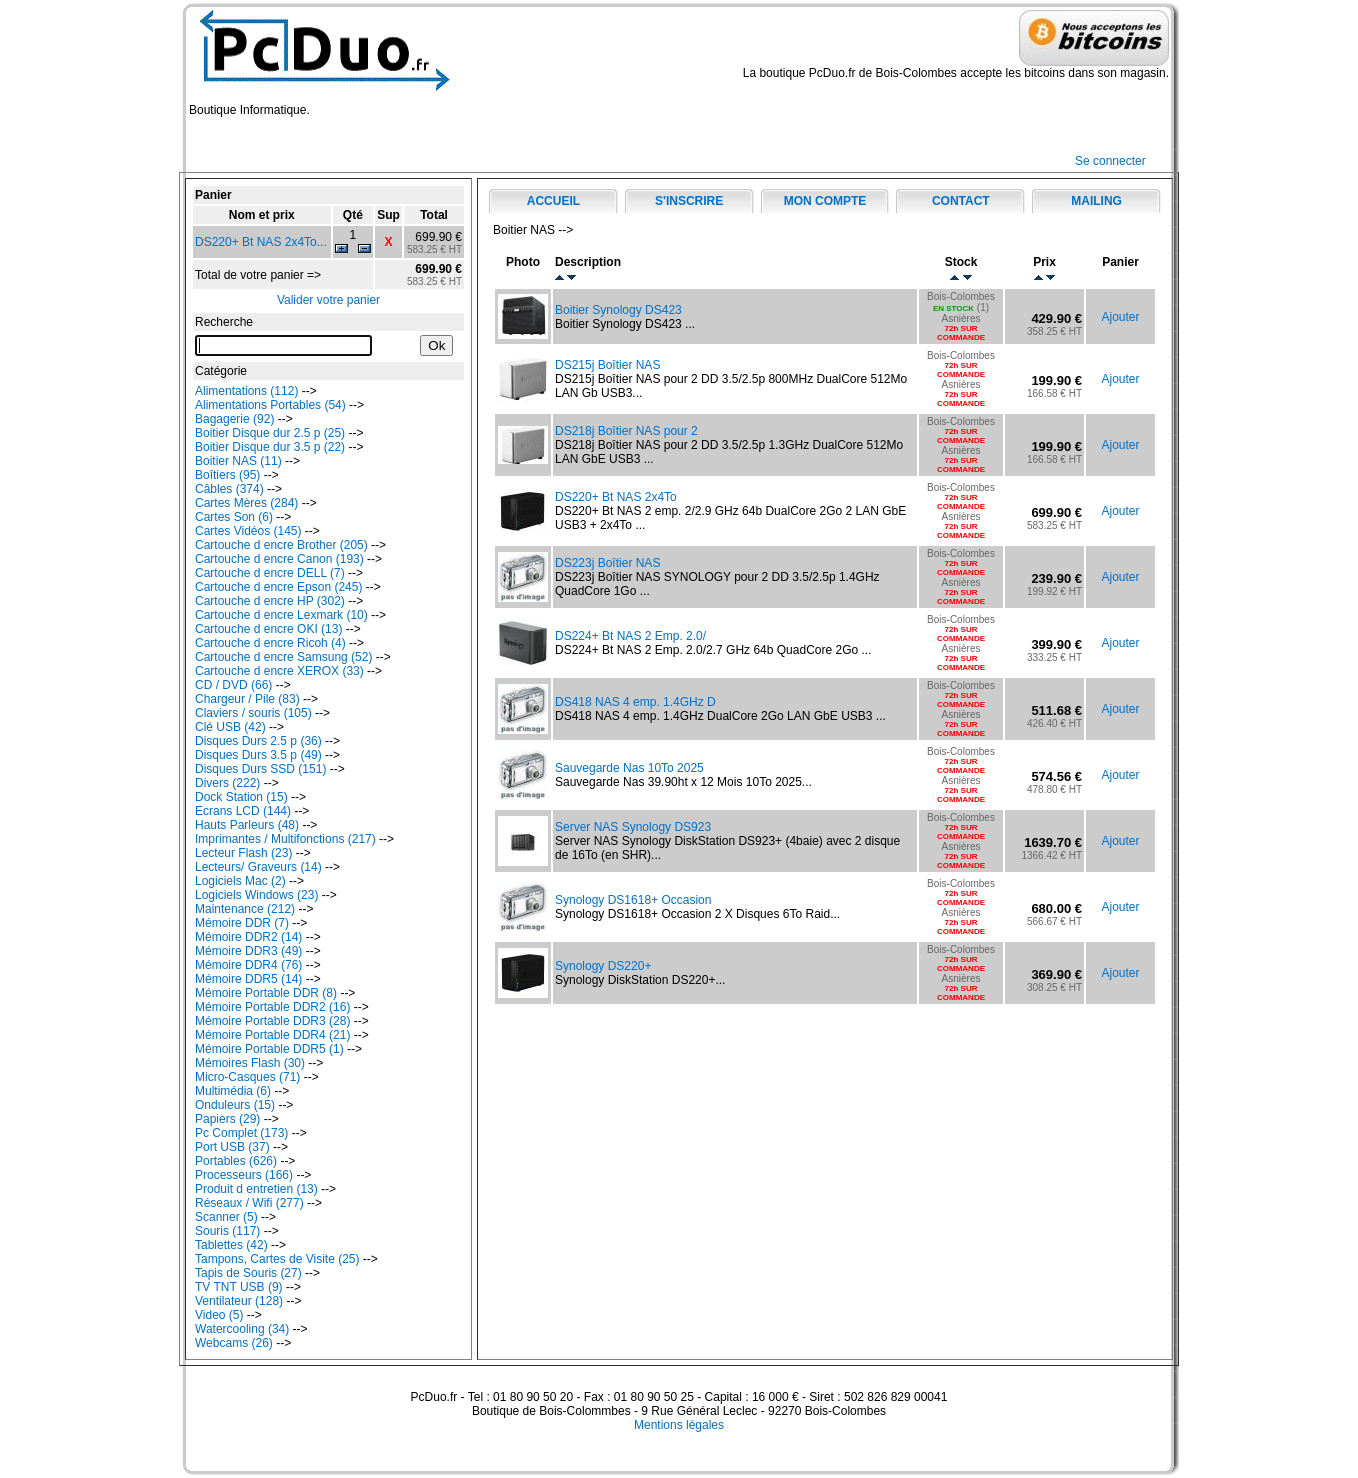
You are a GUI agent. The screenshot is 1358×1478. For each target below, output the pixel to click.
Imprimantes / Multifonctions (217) (285, 839)
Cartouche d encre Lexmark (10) (281, 615)
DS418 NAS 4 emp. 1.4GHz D (635, 702)
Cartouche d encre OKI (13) (268, 629)
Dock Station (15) (241, 797)
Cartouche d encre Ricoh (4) (270, 643)
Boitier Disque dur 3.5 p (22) (270, 447)
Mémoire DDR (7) (242, 923)
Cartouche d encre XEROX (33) (279, 671)
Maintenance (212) (245, 909)
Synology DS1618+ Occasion (633, 900)
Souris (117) (227, 1231)
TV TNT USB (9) (239, 1287)
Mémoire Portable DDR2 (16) (272, 1007)
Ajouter (1120, 317)
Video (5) (219, 1315)
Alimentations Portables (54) (270, 405)
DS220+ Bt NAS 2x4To (616, 497)
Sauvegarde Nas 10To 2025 (629, 768)
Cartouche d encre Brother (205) (281, 545)
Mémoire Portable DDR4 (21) (272, 1035)
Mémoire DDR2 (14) (248, 937)
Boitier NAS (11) (238, 461)
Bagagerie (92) (234, 419)
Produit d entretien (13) (256, 1189)
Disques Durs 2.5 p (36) (258, 741)
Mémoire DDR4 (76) (248, 965)
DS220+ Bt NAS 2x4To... (261, 242)
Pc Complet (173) (241, 1133)
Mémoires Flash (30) (250, 1063)
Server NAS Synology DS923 (633, 827)
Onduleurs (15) (235, 1105)
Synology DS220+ (603, 966)
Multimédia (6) (233, 1091)
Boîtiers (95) (227, 475)
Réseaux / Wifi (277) (249, 1203)
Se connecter (1110, 161)
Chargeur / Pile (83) (247, 699)
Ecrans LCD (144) (243, 811)
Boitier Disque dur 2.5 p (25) (270, 433)
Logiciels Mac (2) (240, 881)
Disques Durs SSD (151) (260, 769)
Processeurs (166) (244, 1175)
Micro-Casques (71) (247, 1077)
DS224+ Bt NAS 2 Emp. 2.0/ (630, 636)
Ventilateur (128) (239, 1301)
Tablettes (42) (231, 1245)
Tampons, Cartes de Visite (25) (277, 1259)
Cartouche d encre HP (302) (270, 601)
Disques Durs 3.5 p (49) (258, 755)
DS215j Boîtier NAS (607, 365)
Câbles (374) (229, 489)
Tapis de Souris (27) (248, 1273)
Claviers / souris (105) (253, 713)
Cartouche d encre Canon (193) (279, 559)
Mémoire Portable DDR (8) (266, 993)
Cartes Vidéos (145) (248, 531)
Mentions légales (679, 1425)
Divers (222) (227, 783)
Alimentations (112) (246, 391)
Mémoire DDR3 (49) (248, 951)
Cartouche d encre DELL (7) (270, 573)
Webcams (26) (234, 1343)
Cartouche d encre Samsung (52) (283, 657)
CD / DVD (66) (233, 685)
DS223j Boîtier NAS (607, 563)
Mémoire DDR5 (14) (248, 979)
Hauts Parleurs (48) (247, 825)
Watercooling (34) (242, 1329)
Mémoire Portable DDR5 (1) (269, 1049)
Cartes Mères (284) (246, 503)
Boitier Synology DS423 (618, 310)
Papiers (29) (227, 1119)
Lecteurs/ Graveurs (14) (258, 867)
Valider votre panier (328, 300)
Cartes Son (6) (234, 517)
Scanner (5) (226, 1217)
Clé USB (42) (230, 727)
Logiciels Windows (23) (256, 895)
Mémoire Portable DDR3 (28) (272, 1021)
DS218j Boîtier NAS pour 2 (626, 431)
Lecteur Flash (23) (243, 853)
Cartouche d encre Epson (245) (278, 587)
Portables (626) (236, 1161)
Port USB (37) (232, 1147)
